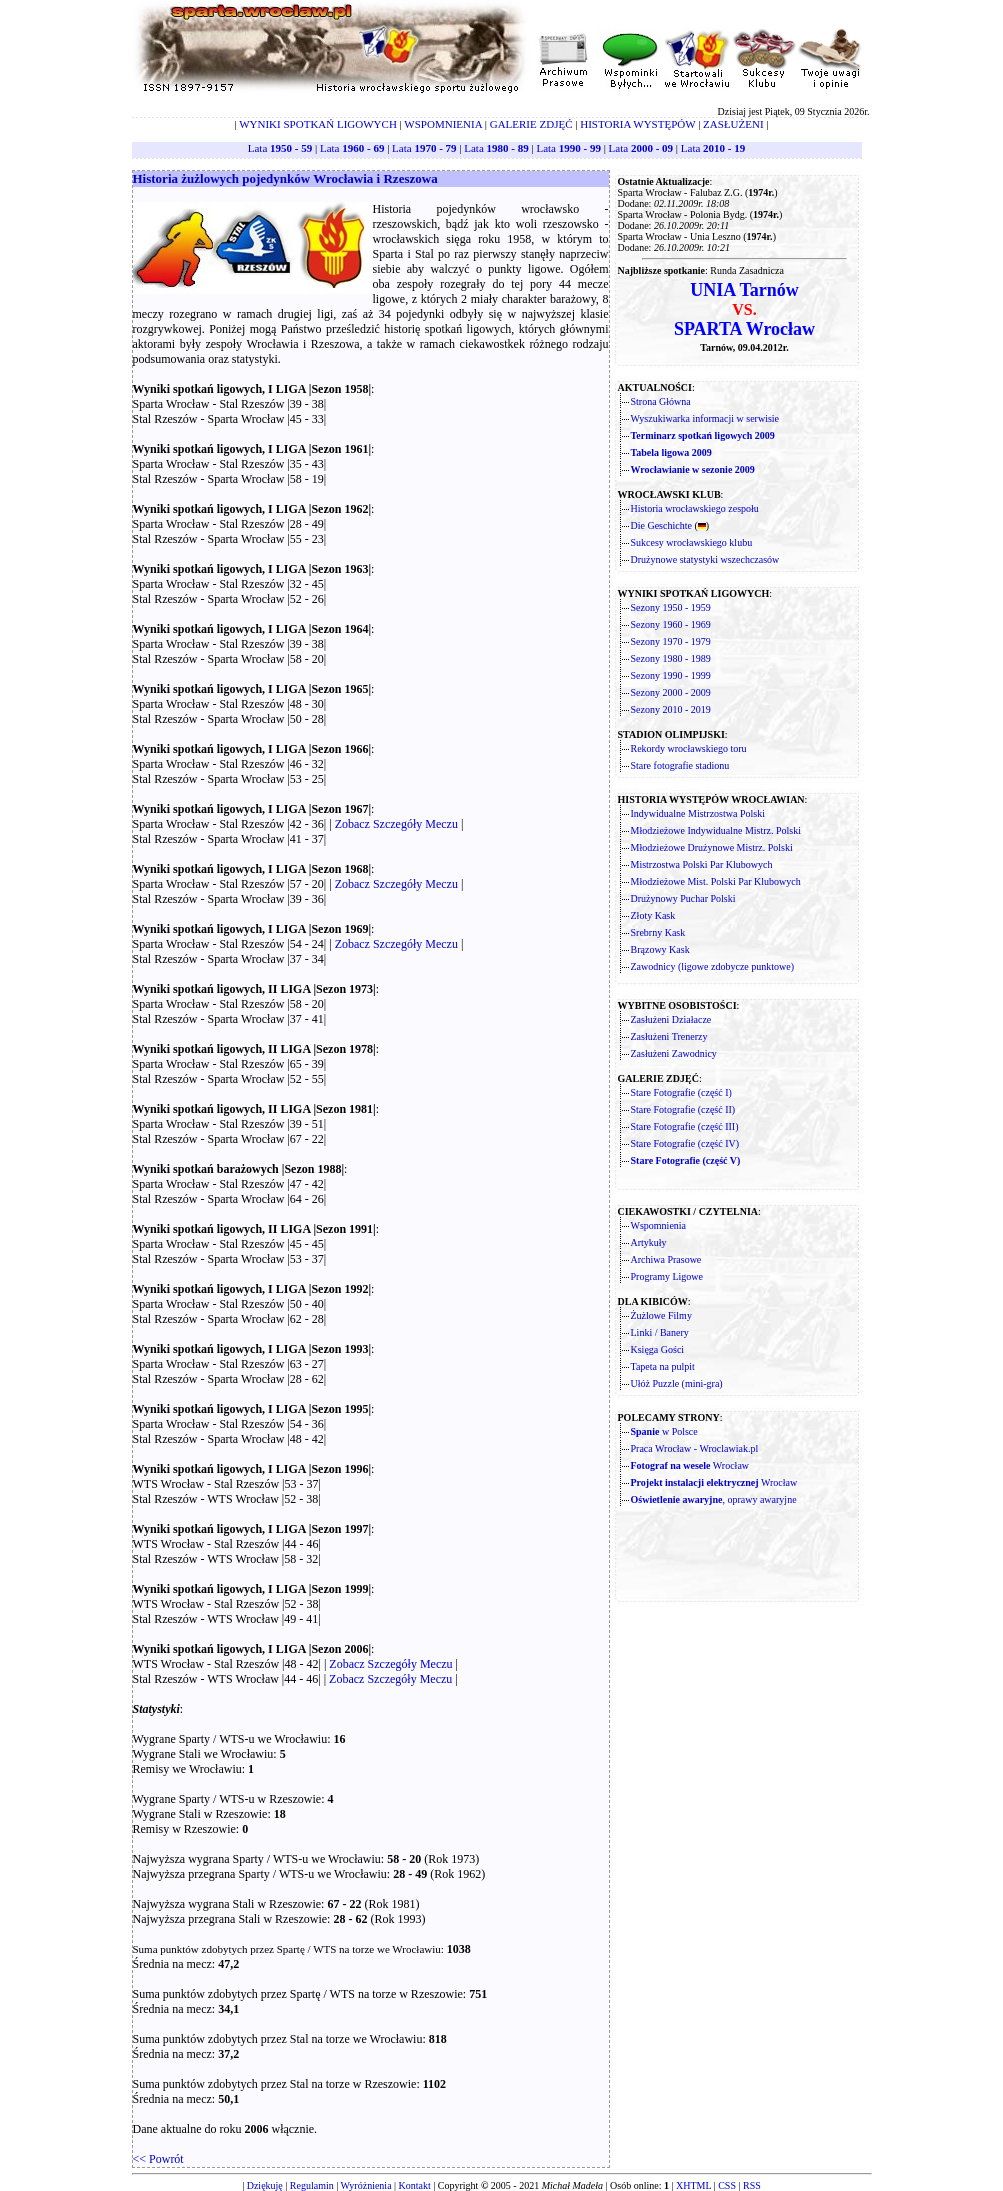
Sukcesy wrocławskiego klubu (692, 542)
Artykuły (649, 1242)
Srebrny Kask (658, 932)
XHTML (693, 2185)
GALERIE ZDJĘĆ (531, 124)
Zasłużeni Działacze (671, 1019)
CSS (727, 2185)
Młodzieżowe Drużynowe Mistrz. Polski (712, 847)
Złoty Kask (653, 915)
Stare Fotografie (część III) (685, 1126)
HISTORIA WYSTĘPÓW (637, 124)
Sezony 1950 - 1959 (671, 607)
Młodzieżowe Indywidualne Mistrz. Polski (716, 830)
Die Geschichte (661, 525)
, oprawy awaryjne (714, 1499)
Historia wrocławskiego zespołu (695, 508)
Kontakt (415, 2185)
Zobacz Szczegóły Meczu (396, 824)
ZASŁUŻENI (733, 124)
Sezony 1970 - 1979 (671, 641)
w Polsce (664, 1431)
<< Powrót (158, 2159)
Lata (280, 148)
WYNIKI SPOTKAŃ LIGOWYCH (318, 124)
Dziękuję (265, 2185)
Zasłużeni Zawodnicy (674, 1053)
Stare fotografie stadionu (680, 765)
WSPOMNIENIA (443, 124)
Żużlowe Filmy (661, 1315)
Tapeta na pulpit (663, 1366)
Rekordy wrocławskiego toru (689, 748)
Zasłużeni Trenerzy (669, 1036)
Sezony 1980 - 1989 (671, 658)
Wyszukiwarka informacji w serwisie (705, 418)
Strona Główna (661, 401)
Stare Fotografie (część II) (683, 1109)
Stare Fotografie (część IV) (685, 1143)
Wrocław (690, 1465)
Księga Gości (658, 1349)
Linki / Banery (660, 1332)
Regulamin (312, 2185)
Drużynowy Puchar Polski (683, 898)
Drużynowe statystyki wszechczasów (705, 559)
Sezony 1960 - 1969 (671, 624)
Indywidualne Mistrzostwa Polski (698, 813)
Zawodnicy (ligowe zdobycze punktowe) (713, 966)
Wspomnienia (659, 1225)
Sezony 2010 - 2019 (671, 709)
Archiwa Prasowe (666, 1259)
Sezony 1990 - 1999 (671, 675)
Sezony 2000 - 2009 (671, 692)
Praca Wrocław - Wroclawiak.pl (695, 1448)
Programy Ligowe (667, 1276)
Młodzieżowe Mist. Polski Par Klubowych (716, 881)
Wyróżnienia (366, 2185)
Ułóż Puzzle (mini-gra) (677, 1383)
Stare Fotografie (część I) (681, 1092)
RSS (752, 2185)
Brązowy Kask (660, 949)
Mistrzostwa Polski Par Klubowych (702, 864)
